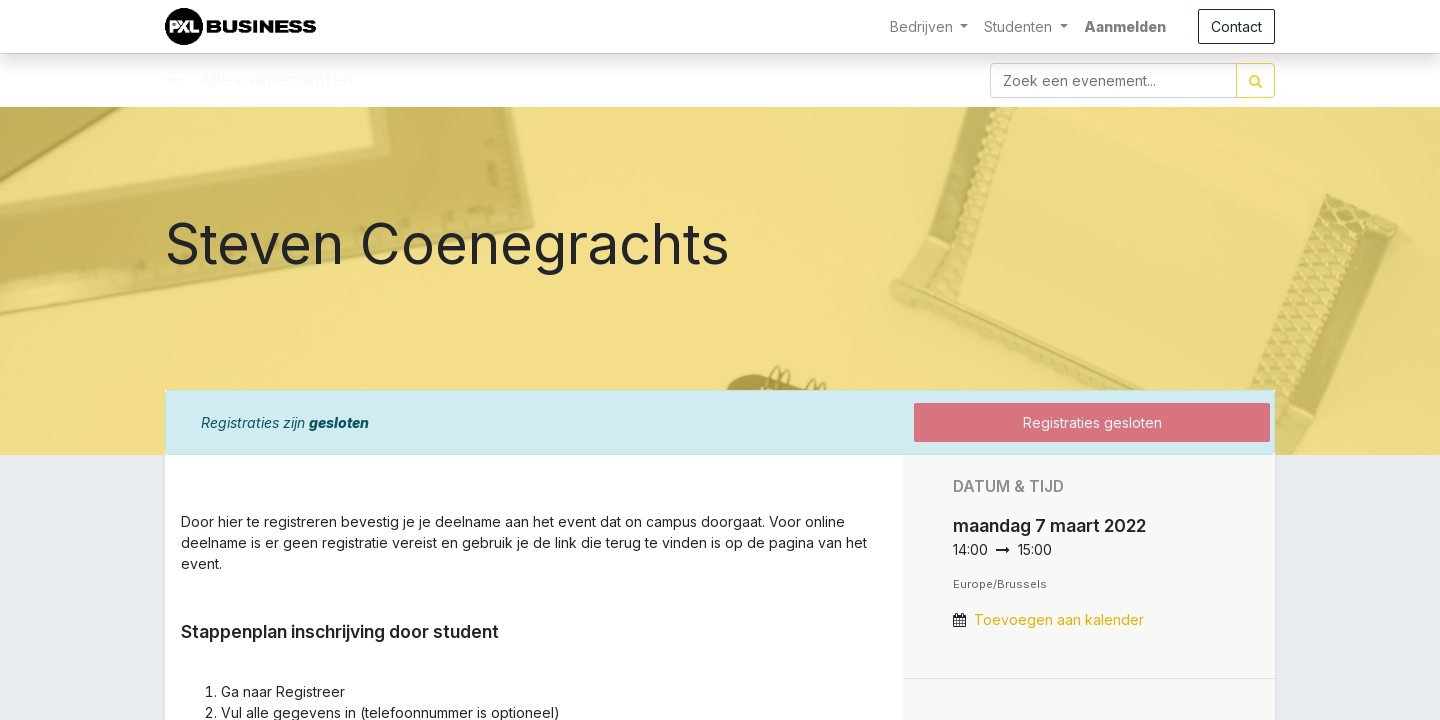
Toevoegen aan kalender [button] (1059, 619)
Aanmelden (1125, 26)
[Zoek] (1255, 80)
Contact (1236, 26)
